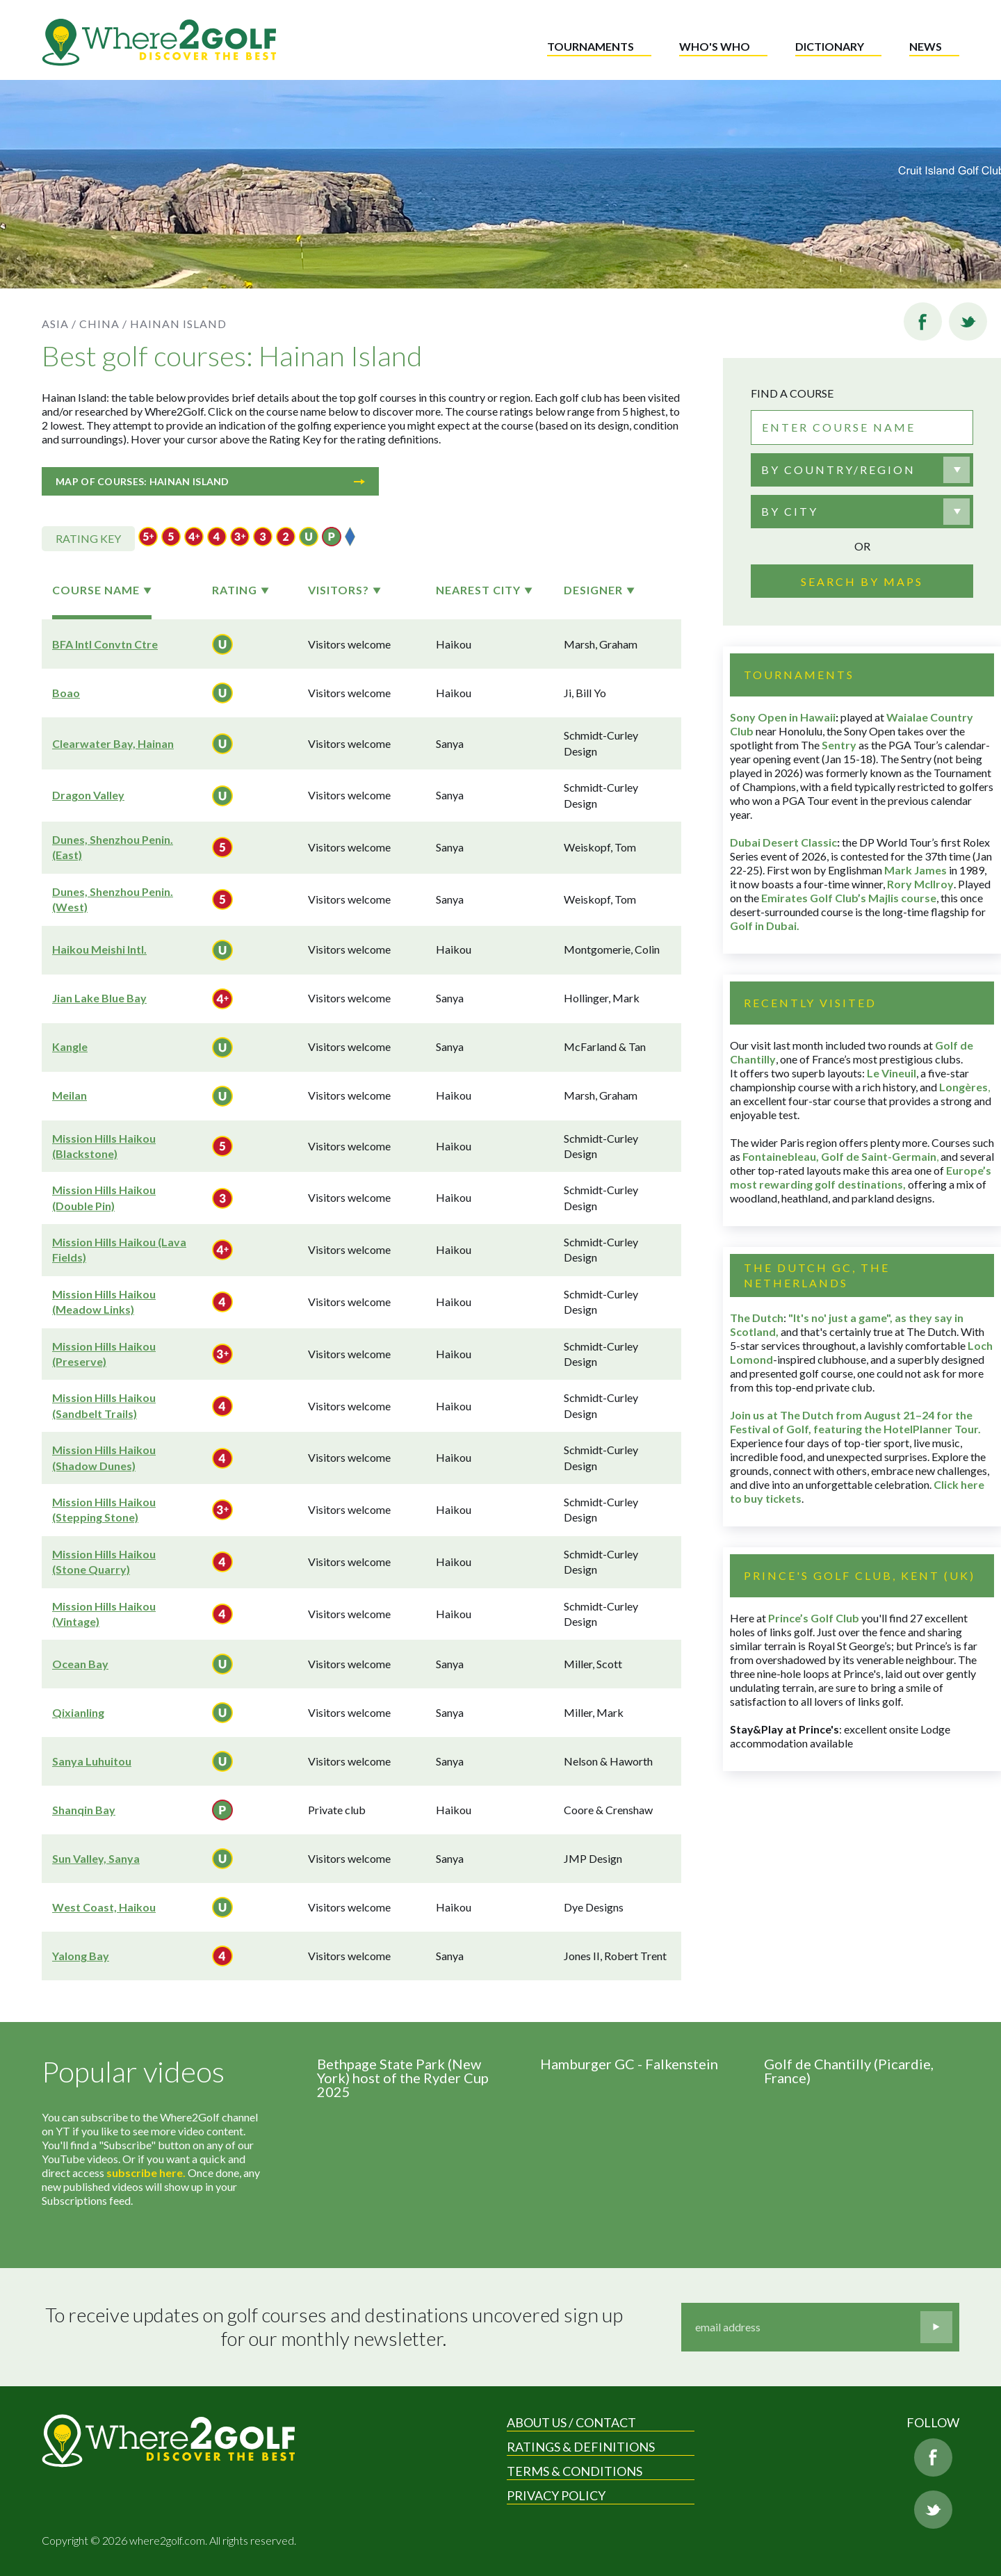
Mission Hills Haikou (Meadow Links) (104, 1301)
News (925, 46)
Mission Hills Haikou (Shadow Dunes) (104, 1457)
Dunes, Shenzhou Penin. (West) (112, 899)
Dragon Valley (88, 794)
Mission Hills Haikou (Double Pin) (104, 1197)
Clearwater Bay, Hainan (113, 743)
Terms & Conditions (574, 2471)
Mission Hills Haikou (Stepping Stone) (104, 1509)
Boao (66, 692)
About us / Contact (571, 2422)
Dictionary (829, 46)
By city (789, 511)
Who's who (714, 46)
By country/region (838, 469)
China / (103, 323)
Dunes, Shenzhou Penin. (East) (112, 847)
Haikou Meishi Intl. (99, 949)
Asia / (59, 323)
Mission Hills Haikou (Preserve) (104, 1353)
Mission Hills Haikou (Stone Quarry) (104, 1561)
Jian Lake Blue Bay (99, 997)
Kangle (70, 1046)
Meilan (69, 1095)
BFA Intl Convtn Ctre (105, 644)
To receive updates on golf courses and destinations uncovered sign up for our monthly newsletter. (335, 2327)
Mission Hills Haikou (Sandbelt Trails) (104, 1405)
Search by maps (862, 581)
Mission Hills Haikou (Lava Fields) (119, 1249)
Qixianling (78, 1712)
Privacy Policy (556, 2495)
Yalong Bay (80, 1955)
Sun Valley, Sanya (96, 1858)
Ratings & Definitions (581, 2446)
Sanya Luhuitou (91, 1761)
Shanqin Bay (83, 1809)
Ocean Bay (80, 1663)
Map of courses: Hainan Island (210, 481)
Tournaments (590, 46)
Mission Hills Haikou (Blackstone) (104, 1146)
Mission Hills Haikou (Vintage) (104, 1613)
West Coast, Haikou (104, 1907)
